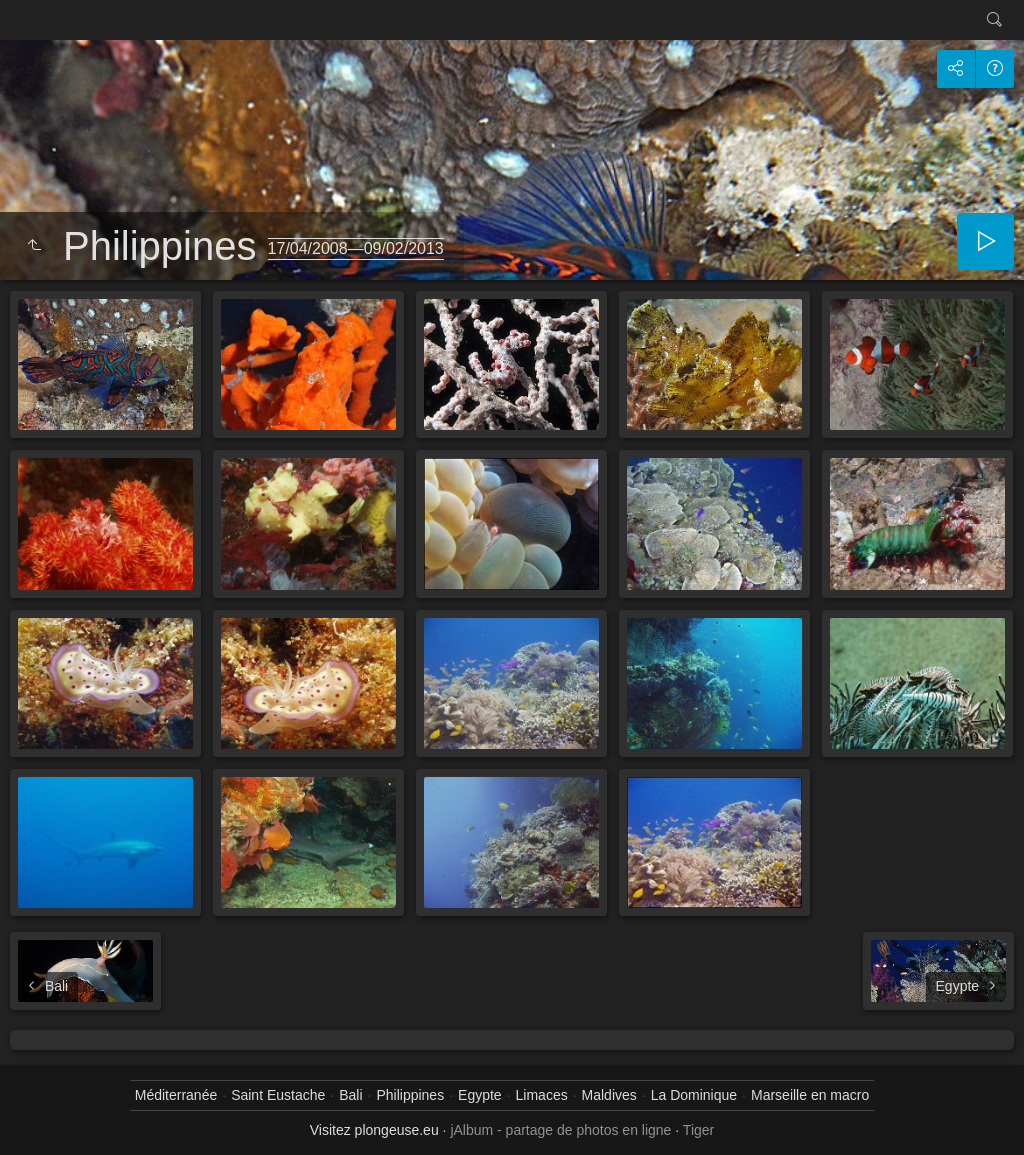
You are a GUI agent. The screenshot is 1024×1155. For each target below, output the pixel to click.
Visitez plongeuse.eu (374, 1130)
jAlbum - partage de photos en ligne (560, 1130)
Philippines (410, 1095)
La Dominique (694, 1095)
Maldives (609, 1095)
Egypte (480, 1095)
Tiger (698, 1130)
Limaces (542, 1095)
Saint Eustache (278, 1095)
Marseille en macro (810, 1095)
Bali (350, 1095)
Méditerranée (176, 1095)
